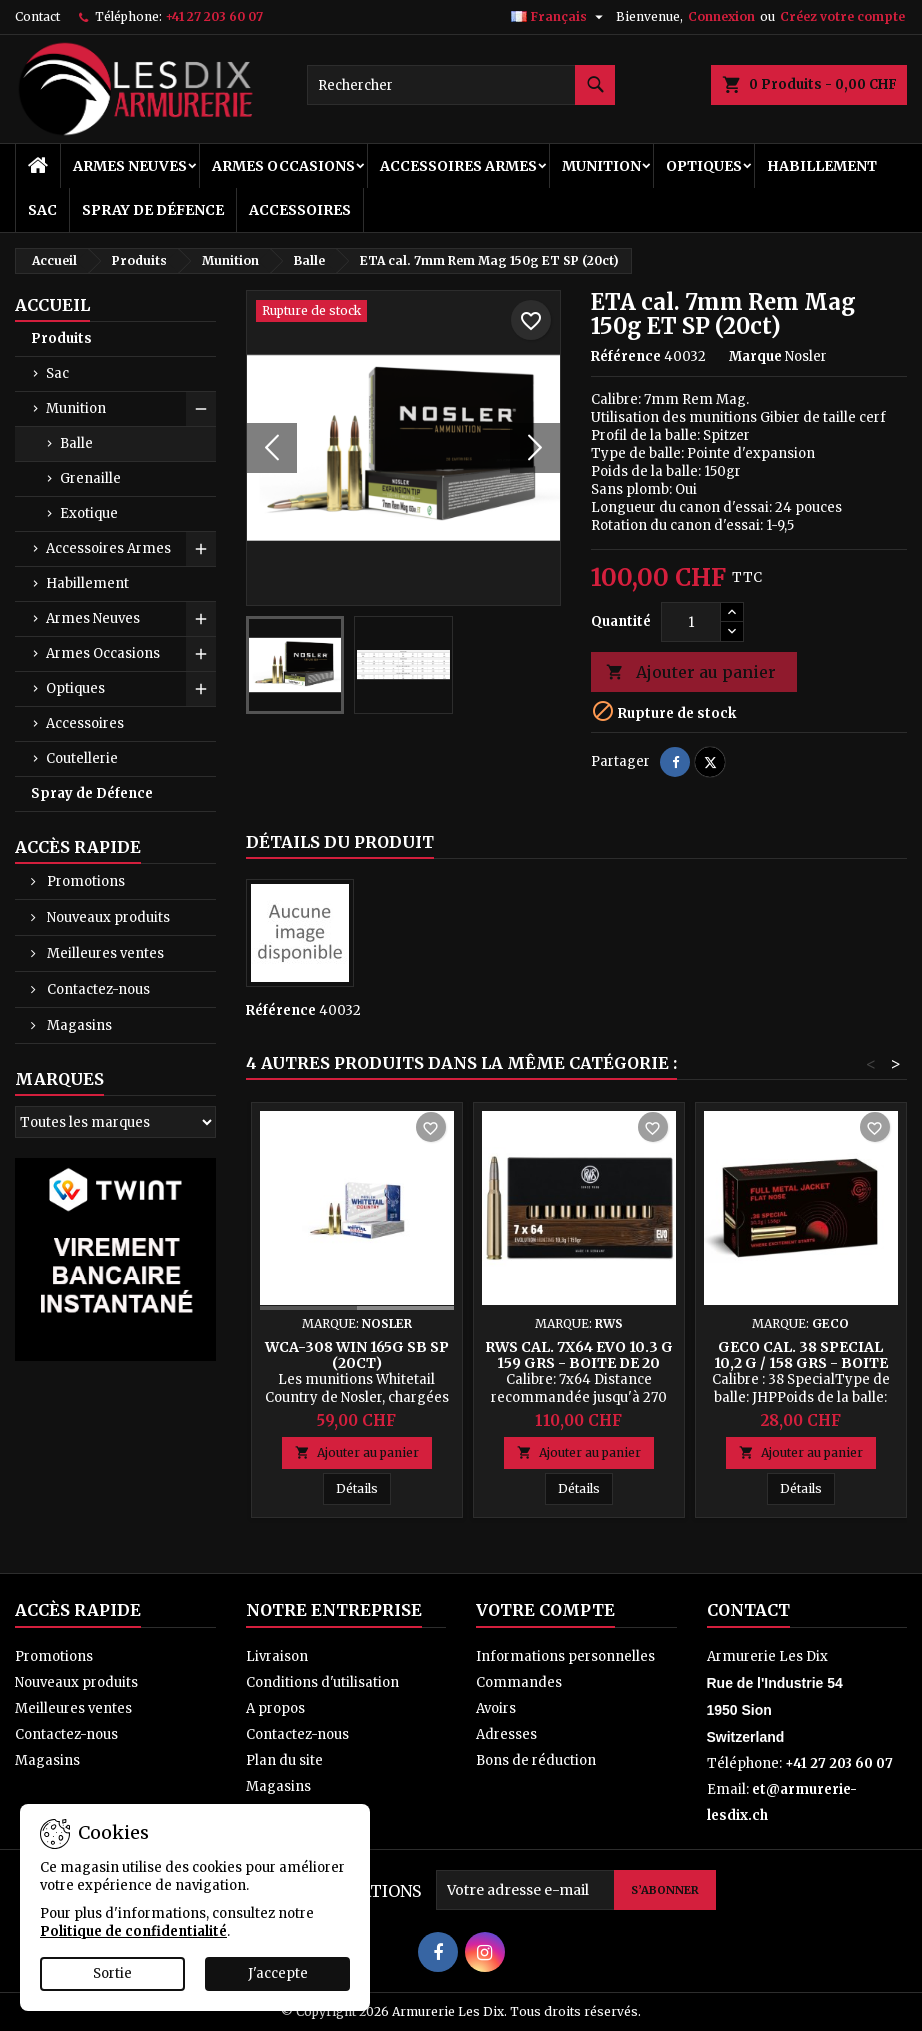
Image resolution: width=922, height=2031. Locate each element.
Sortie (112, 1973)
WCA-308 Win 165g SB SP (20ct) (357, 1355)
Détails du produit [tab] (340, 842)
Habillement (822, 166)
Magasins (78, 1025)
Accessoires (300, 210)
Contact (37, 16)
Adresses (506, 1734)
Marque (755, 356)
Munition (601, 166)
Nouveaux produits (107, 917)
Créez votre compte (842, 16)
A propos (275, 1708)
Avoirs (496, 1708)
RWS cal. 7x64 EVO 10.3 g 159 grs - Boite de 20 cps (579, 1363)
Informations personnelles (565, 1656)
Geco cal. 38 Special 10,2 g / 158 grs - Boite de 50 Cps (801, 1363)
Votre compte (545, 1610)
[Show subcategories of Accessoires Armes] (201, 549)
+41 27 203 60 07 (214, 16)
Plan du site (284, 1760)
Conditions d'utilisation (322, 1682)
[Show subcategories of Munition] (201, 409)
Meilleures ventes (104, 953)
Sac (42, 210)
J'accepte (278, 1973)
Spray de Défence (153, 210)
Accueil (52, 305)
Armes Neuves (130, 166)
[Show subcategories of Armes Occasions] (201, 654)
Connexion (721, 16)
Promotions (84, 881)
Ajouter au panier (691, 672)
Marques (59, 1079)
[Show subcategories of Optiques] (201, 689)
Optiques (704, 166)
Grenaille (90, 478)
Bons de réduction (536, 1760)
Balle (76, 443)
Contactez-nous (97, 989)
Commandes (519, 1682)
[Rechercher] (460, 85)
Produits (61, 338)
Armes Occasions (283, 166)
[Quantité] (691, 622)
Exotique (89, 513)
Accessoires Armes (458, 166)
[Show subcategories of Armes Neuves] (201, 619)
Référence (626, 356)
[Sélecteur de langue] (559, 17)
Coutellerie (82, 758)
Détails (363, 1488)
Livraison (277, 1656)
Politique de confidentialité (133, 1931)
